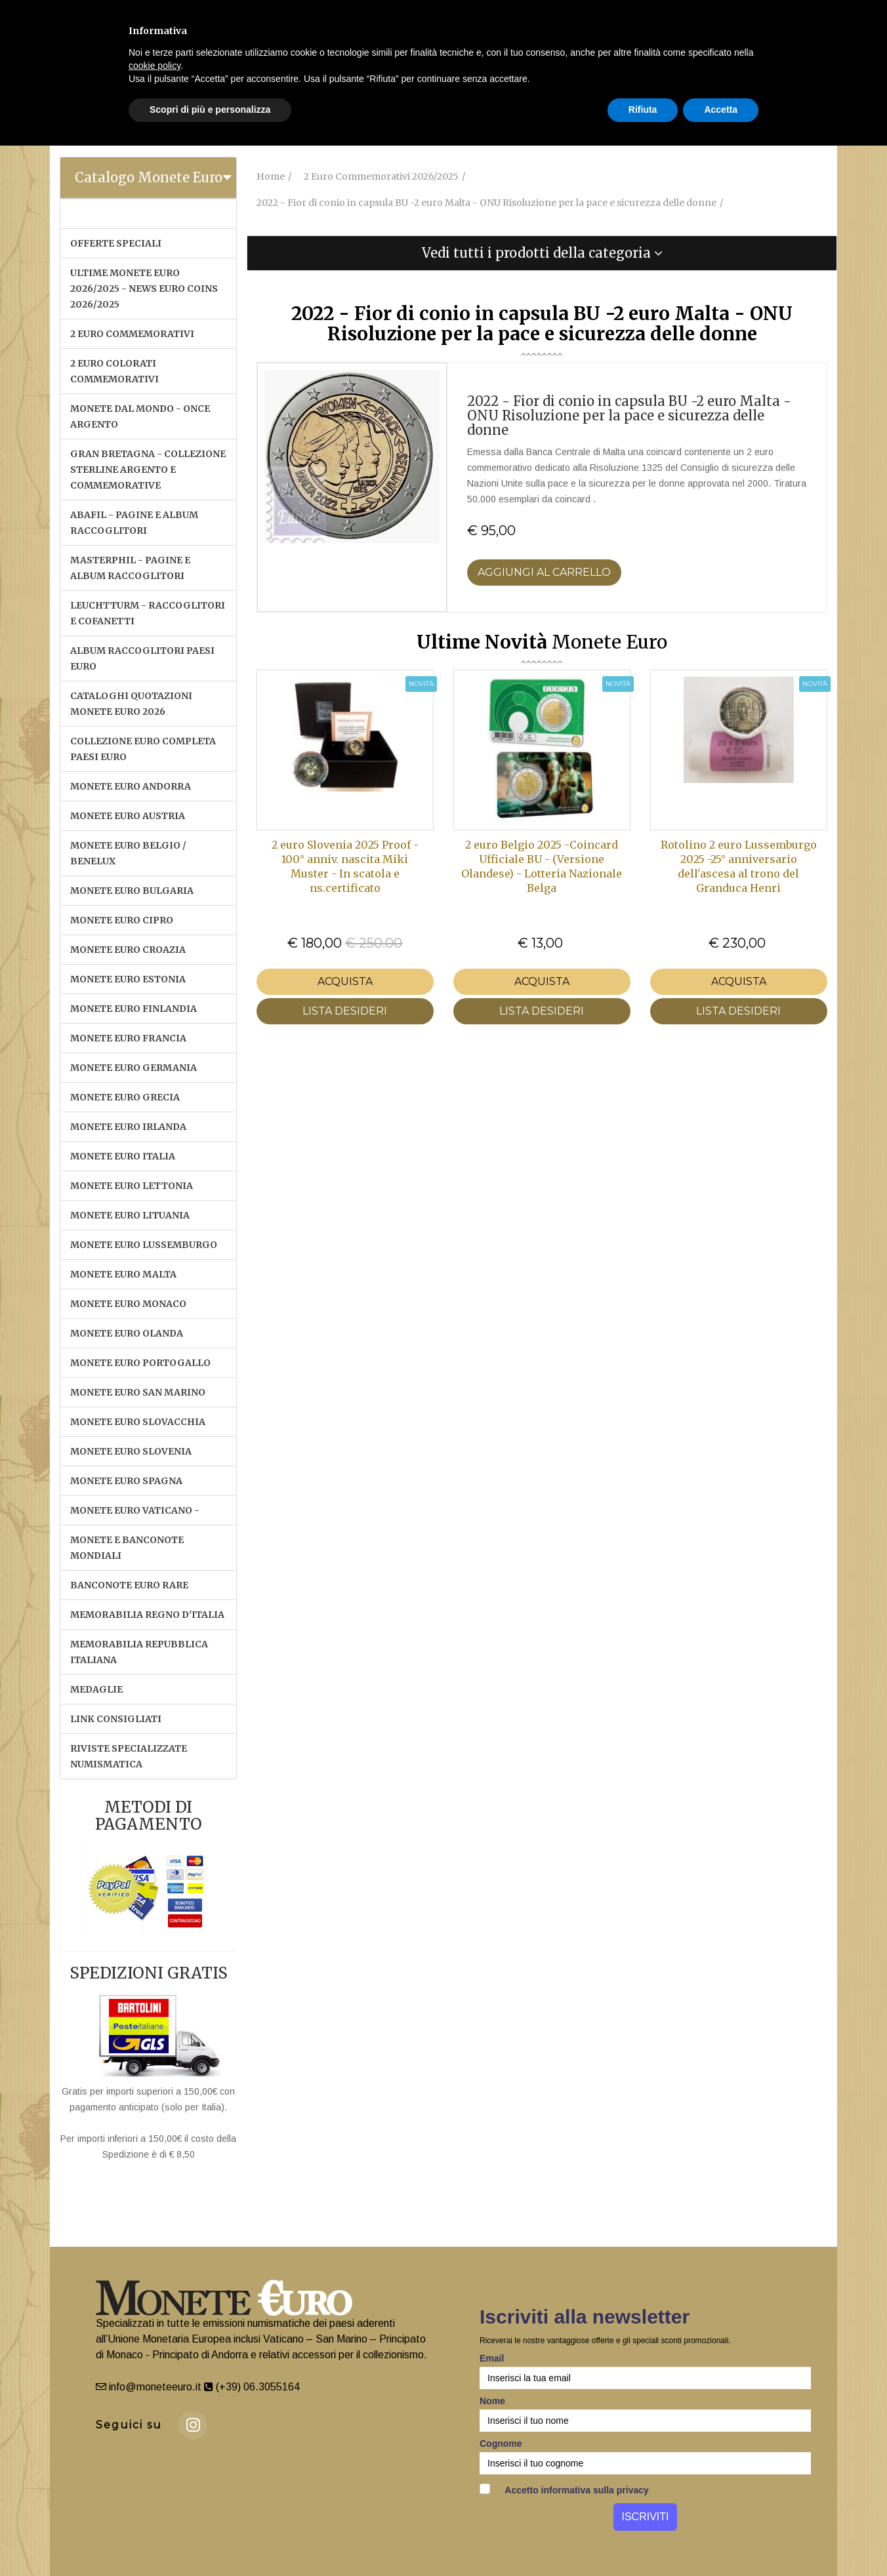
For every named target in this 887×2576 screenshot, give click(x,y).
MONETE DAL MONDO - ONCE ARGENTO (140, 416)
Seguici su (129, 2425)
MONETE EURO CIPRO (121, 920)
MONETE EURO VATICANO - (134, 1510)
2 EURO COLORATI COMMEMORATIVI (114, 371)
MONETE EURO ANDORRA (130, 786)
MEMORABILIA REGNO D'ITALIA (147, 1614)
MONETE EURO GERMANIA (133, 1068)
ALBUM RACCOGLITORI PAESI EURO (142, 658)
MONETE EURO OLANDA (126, 1333)
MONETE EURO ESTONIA (128, 979)
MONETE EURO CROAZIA (128, 950)
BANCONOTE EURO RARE (129, 1585)
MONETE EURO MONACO (128, 1304)
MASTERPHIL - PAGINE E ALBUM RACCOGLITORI (130, 568)
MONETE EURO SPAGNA (126, 1481)
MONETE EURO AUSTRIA (127, 816)
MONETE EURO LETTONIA (131, 1186)
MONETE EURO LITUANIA (130, 1215)
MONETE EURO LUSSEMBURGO (143, 1245)
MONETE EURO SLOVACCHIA (137, 1422)
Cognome (501, 2443)
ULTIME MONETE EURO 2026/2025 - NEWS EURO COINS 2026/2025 (144, 288)
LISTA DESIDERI (344, 1011)
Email (492, 2358)
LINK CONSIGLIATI (115, 1719)
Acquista (345, 981)
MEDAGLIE (96, 1689)
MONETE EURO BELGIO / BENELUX (128, 853)
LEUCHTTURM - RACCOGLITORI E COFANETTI (147, 613)
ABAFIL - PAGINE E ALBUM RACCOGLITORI (134, 522)
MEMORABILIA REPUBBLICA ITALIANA (139, 1652)
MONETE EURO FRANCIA (128, 1038)
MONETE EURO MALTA (123, 1274)
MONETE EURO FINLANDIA (133, 1009)
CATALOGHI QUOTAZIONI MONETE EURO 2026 (131, 703)
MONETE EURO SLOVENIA (131, 1451)
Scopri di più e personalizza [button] (210, 109)
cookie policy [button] (154, 65)
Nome (492, 2401)
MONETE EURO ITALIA (122, 1156)
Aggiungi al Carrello (544, 572)
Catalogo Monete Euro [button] (148, 177)
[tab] (148, 177)
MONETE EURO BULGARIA (132, 890)
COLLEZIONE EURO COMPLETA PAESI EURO (143, 749)
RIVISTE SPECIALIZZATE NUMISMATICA (128, 1756)
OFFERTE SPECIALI (115, 243)
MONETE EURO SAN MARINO (137, 1392)
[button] (542, 253)
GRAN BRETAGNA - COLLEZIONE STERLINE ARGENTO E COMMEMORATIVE (148, 469)
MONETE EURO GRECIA (125, 1097)
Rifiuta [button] (643, 109)
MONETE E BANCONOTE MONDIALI (127, 1547)
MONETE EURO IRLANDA (128, 1127)
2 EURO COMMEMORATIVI (132, 334)
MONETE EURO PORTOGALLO (140, 1363)
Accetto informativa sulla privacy (564, 2489)
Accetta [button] (720, 109)
